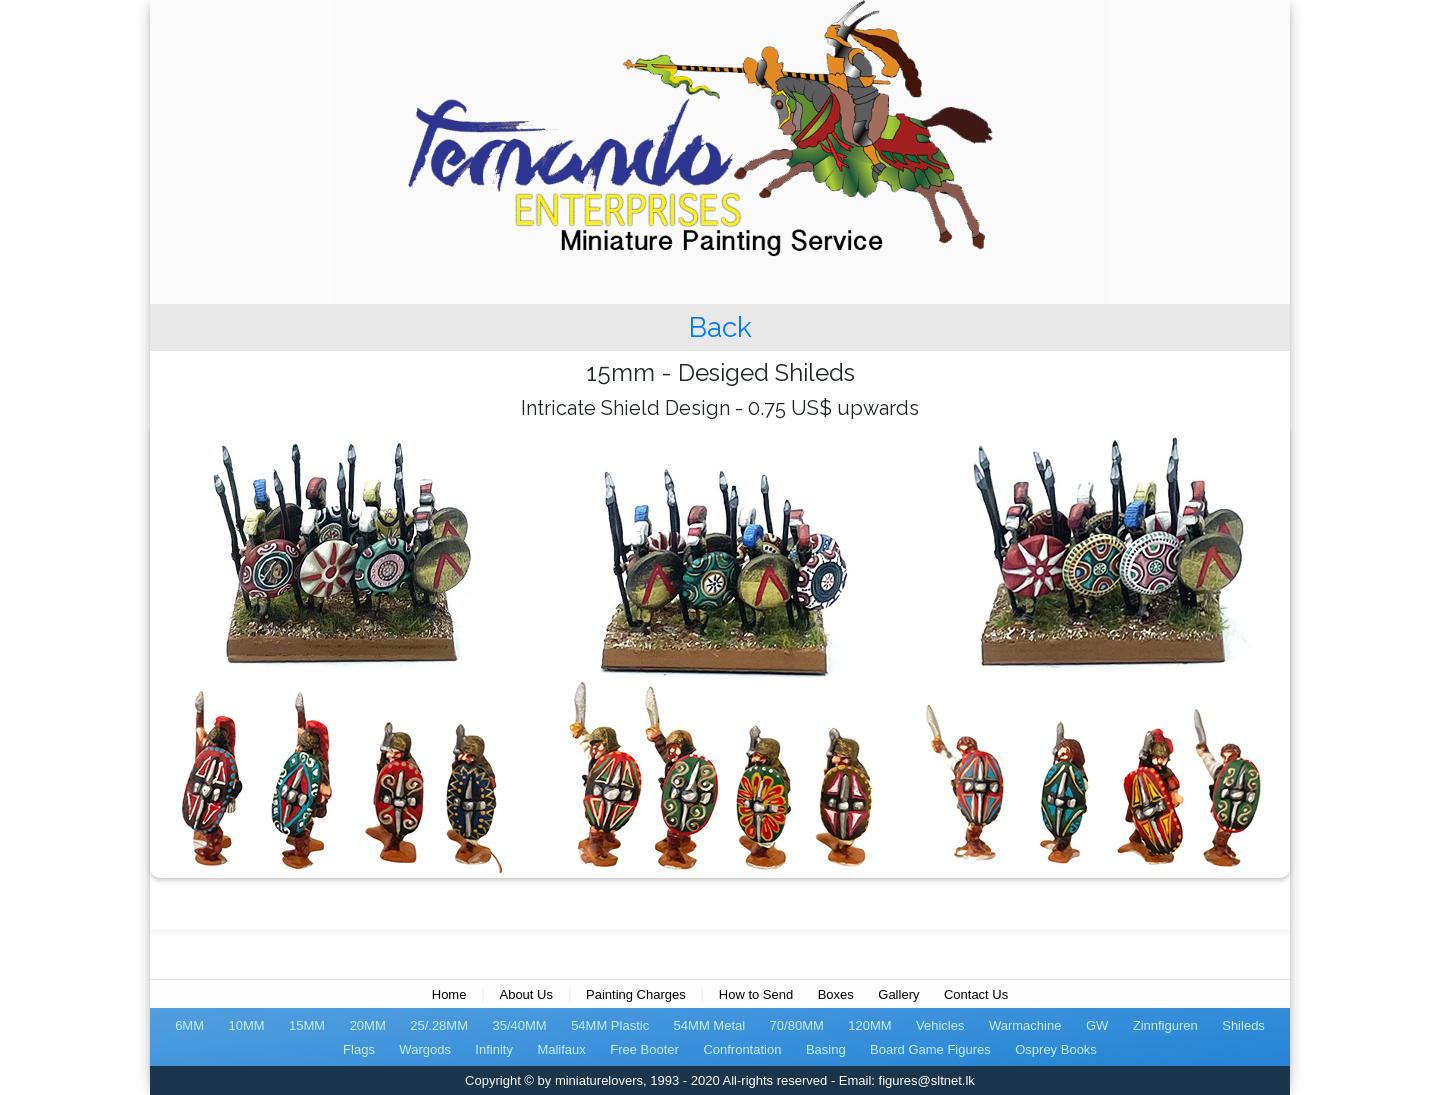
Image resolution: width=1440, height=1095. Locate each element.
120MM (869, 1025)
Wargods (425, 1049)
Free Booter (644, 1049)
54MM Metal (710, 1025)
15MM (307, 1025)
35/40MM (519, 1025)
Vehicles (940, 1025)
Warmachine (1025, 1025)
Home (449, 994)
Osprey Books (1056, 1049)
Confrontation (742, 1049)
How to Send (756, 994)
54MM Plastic (610, 1025)
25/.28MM (439, 1025)
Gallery (898, 994)
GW (1097, 1025)
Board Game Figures (930, 1049)
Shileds (1243, 1025)
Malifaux (561, 1049)
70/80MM (797, 1025)
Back (720, 327)
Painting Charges (636, 994)
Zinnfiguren (1165, 1025)
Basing (826, 1049)
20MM (368, 1025)
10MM (246, 1025)
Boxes (836, 994)
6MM (189, 1025)
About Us (525, 994)
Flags (359, 1049)
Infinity (494, 1049)
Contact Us (976, 994)
